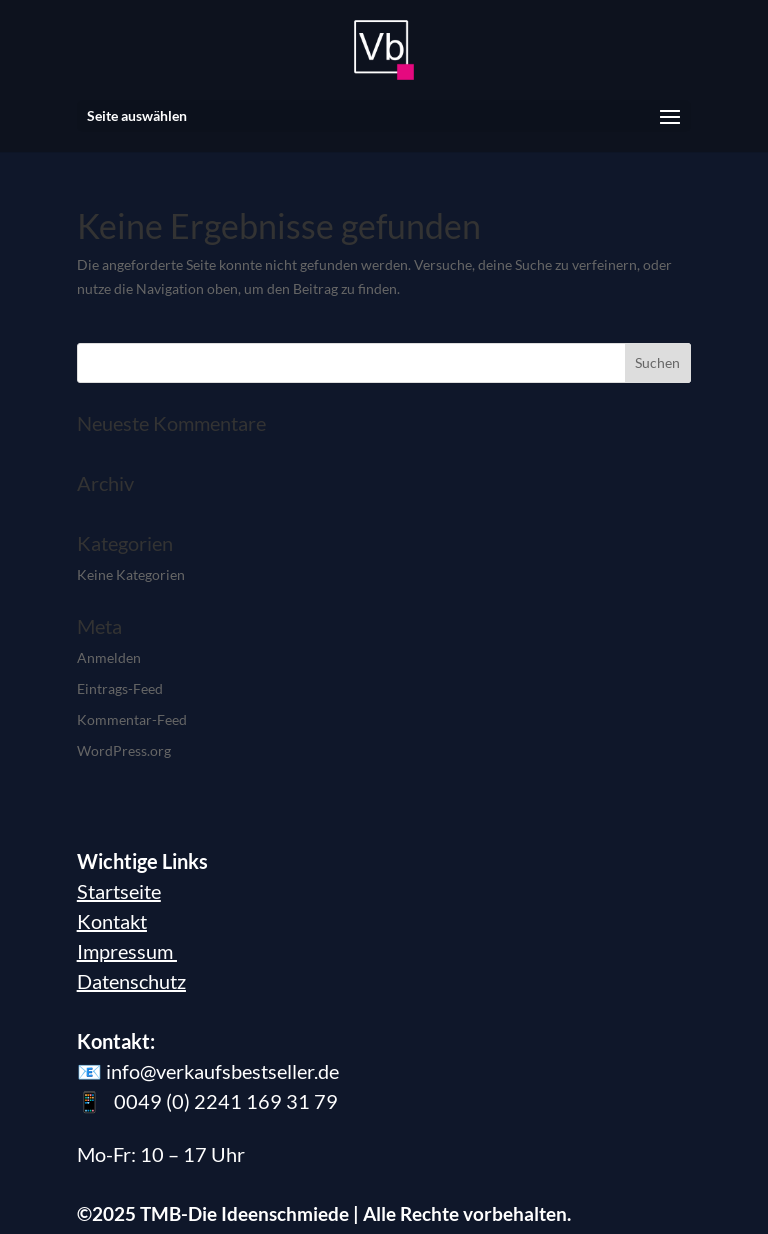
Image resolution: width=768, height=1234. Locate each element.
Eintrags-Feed (120, 688)
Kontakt (112, 921)
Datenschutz (131, 981)
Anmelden (109, 657)
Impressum (127, 951)
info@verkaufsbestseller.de (222, 1071)
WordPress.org (124, 750)
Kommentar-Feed (132, 719)
